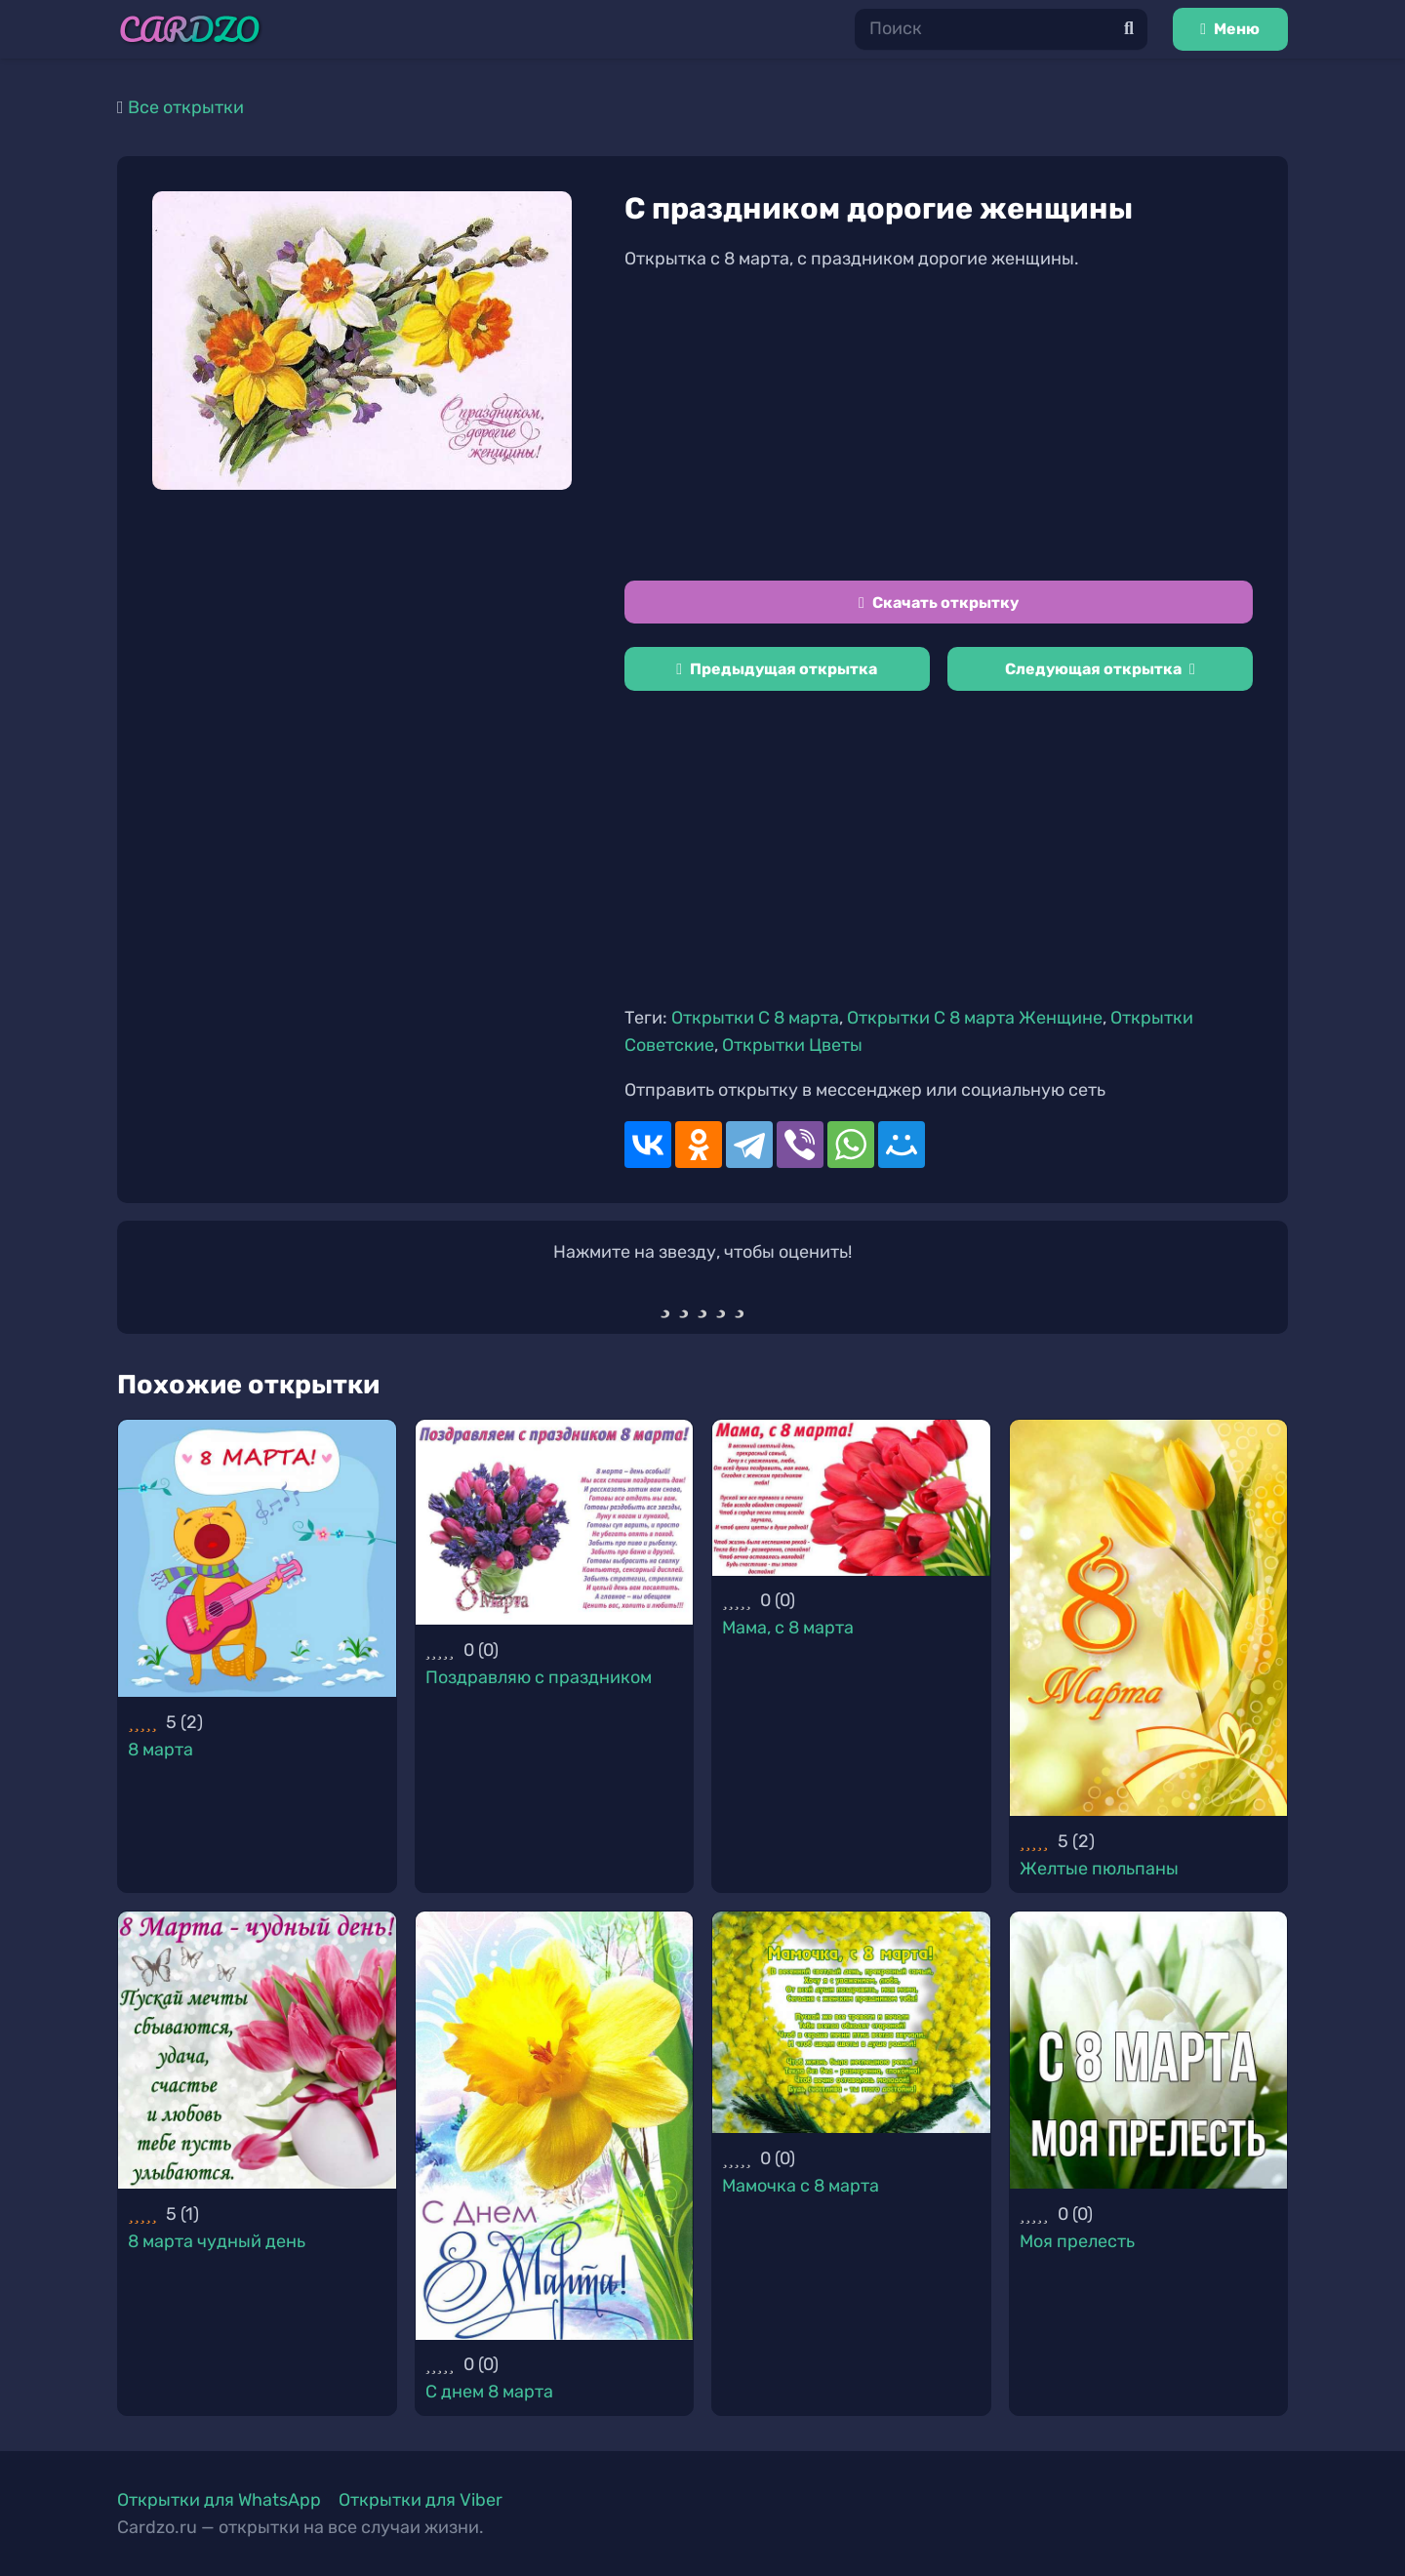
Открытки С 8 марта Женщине (975, 1017)
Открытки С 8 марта (755, 1017)
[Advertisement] (938, 426)
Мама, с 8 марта (788, 1627)
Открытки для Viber (420, 2500)
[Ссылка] (189, 30)
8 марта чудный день (216, 2241)
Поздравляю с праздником (538, 1677)
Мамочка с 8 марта (800, 2185)
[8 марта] (257, 1559)
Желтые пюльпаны (1099, 1868)
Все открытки (186, 107)
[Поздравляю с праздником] (555, 1523)
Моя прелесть (1077, 2241)
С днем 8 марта (489, 2391)
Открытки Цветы (792, 1045)
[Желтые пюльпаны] (1149, 1618)
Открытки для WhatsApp (219, 2500)
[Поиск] (1001, 29)
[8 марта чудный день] (257, 2051)
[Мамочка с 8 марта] (851, 2023)
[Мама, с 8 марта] (851, 1498)
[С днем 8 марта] (555, 2126)
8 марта (160, 1749)
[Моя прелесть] (1149, 2051)
